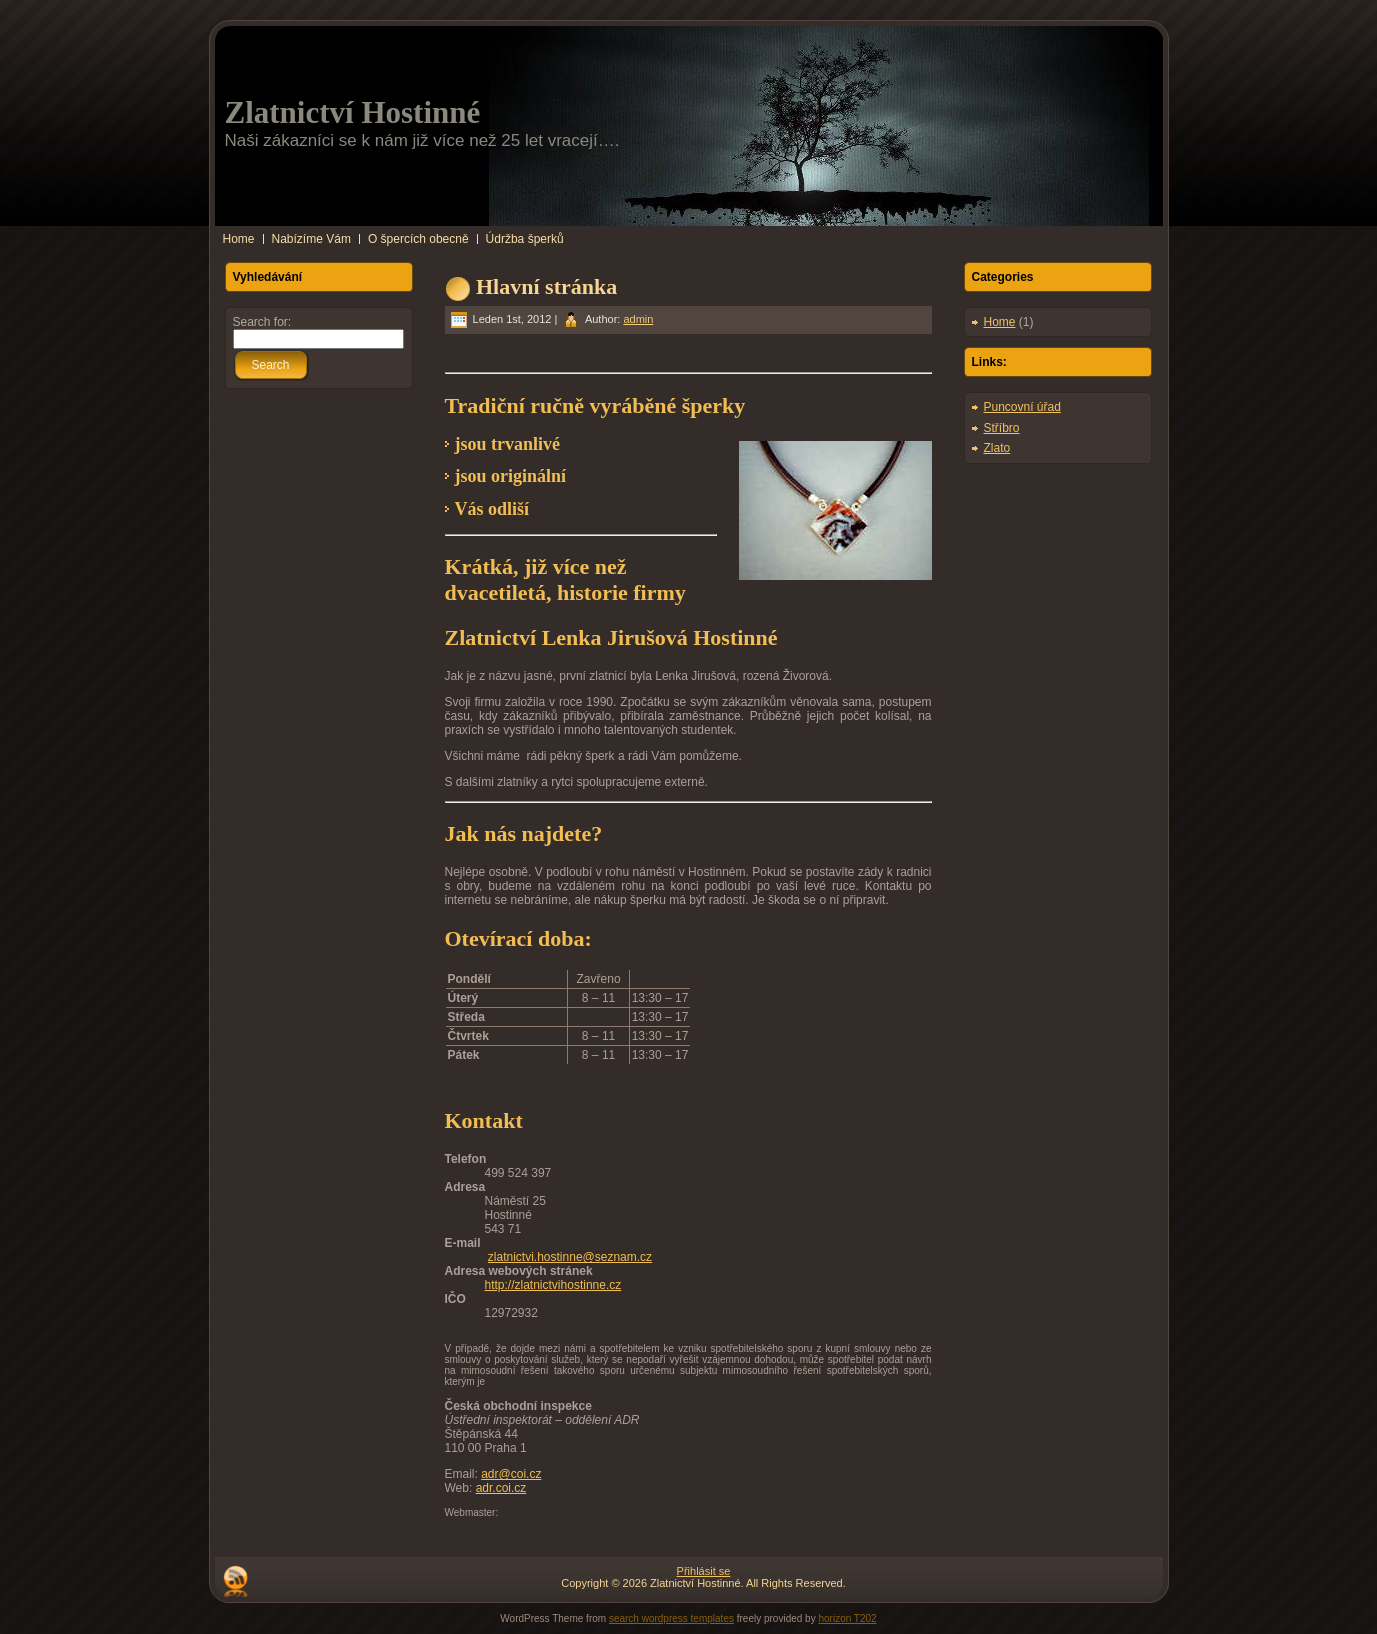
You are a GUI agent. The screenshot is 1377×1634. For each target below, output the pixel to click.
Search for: (262, 322)
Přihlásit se (704, 1571)
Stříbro (1002, 428)
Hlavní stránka (546, 286)
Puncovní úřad (1022, 407)
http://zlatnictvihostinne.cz (553, 1285)
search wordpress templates (671, 1618)
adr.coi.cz (501, 1488)
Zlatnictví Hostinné (353, 112)
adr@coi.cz (511, 1474)
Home (1000, 322)
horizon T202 (847, 1618)
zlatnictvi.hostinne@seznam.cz (570, 1257)
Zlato (997, 448)
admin (638, 319)
